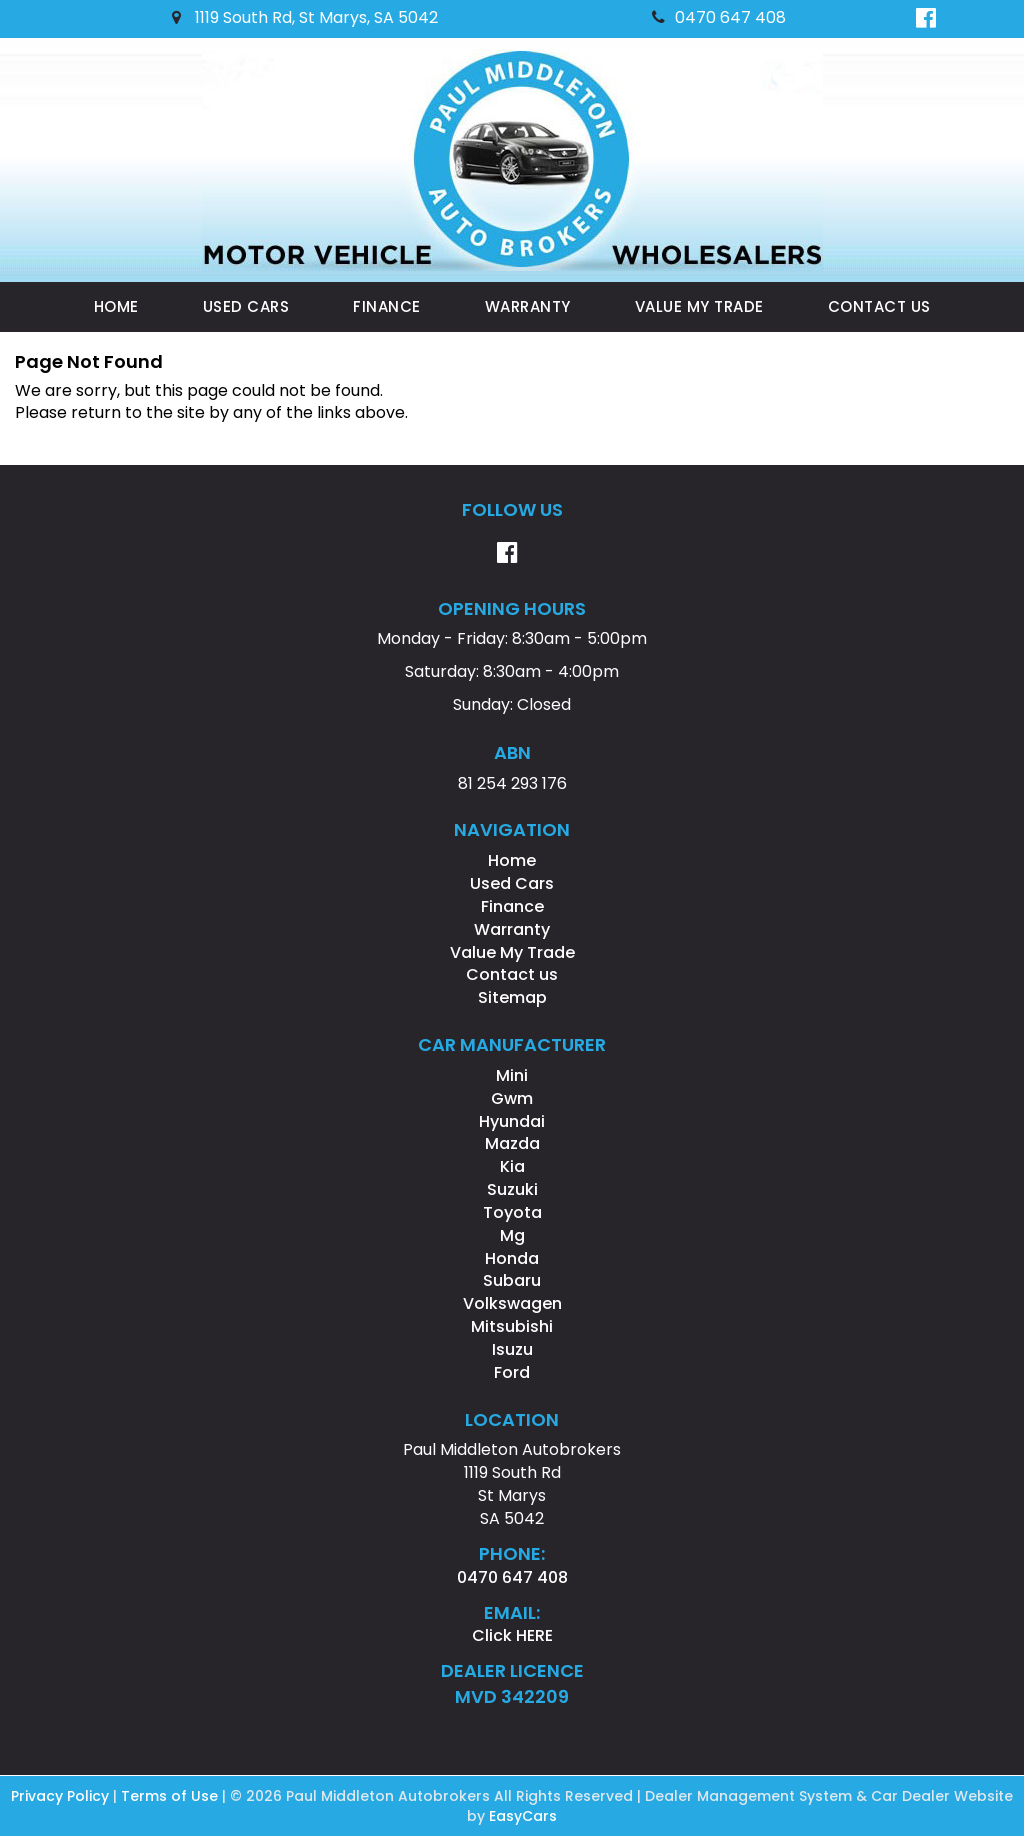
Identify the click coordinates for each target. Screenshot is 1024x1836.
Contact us (879, 306)
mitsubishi (512, 1326)
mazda (512, 1143)
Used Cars (246, 306)
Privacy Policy (62, 1796)
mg (512, 1235)
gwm (512, 1098)
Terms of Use (171, 1796)
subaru (512, 1280)
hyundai (512, 1121)
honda (512, 1258)
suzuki (512, 1189)
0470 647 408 (719, 17)
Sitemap (512, 997)
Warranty (528, 306)
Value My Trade (699, 306)
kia (512, 1166)
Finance (387, 306)
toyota (512, 1212)
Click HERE (512, 1635)
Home (116, 306)
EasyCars (523, 1816)
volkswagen (512, 1303)
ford (512, 1372)
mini (512, 1075)
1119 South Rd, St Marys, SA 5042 (305, 17)
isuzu (512, 1349)
